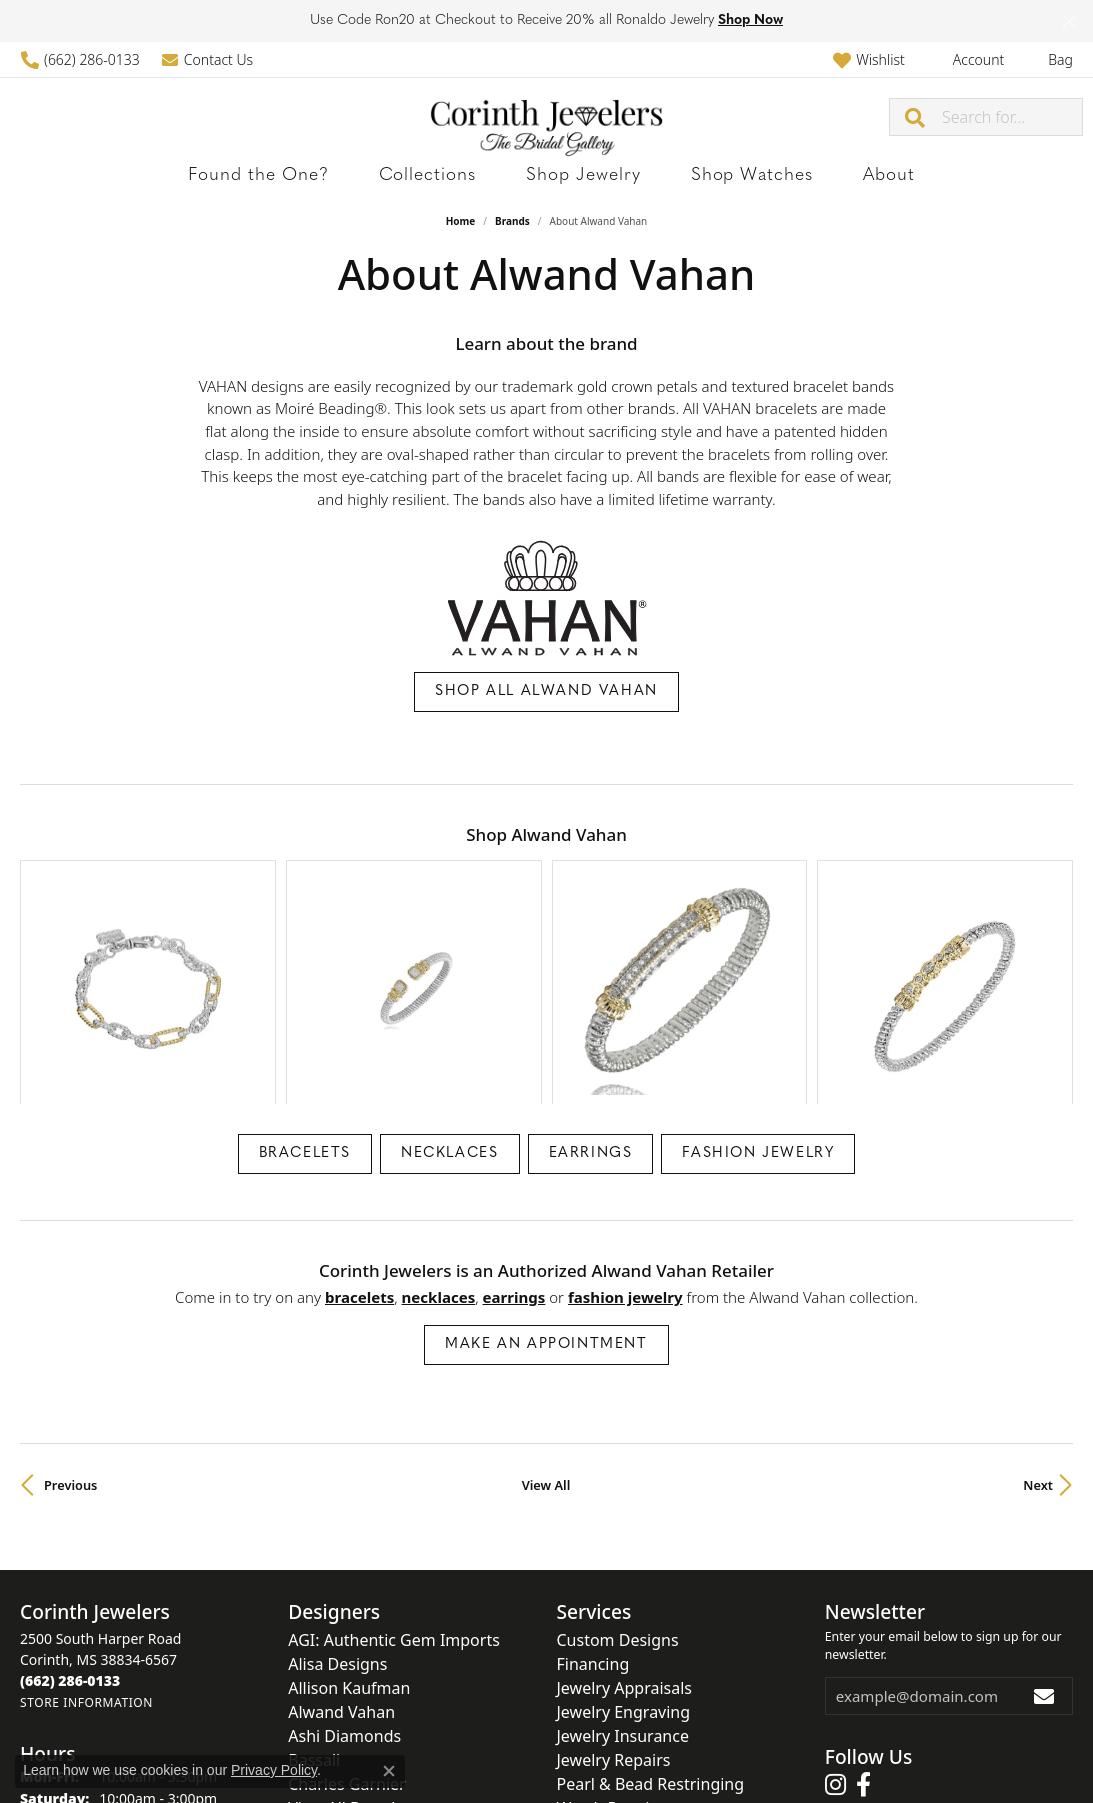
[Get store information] (86, 1540)
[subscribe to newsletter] (1045, 1534)
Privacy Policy (448, 1750)
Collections (459, 175)
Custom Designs (618, 1478)
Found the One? (332, 175)
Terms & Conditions (567, 1750)
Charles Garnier (346, 1622)
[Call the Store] (70, 1518)
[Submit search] (916, 117)
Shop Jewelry (574, 175)
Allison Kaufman (349, 1526)
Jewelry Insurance (623, 1574)
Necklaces (449, 991)
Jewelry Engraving (624, 1550)
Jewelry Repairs (614, 1598)
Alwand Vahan (341, 1550)
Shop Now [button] (750, 20)
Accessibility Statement (715, 1750)
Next (1038, 1323)
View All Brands (345, 1646)
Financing (593, 1502)
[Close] (1068, 21)
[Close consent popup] (389, 1771)
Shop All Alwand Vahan (546, 691)
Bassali (314, 1598)
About (800, 175)
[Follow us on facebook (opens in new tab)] (863, 1623)
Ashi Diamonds (344, 1574)
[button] (868, 59)
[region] (546, 901)
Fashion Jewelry (758, 991)
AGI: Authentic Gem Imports (394, 1478)
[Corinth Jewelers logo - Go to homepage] (546, 117)
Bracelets (305, 991)
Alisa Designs (337, 1502)
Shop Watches (701, 175)
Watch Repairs (610, 1646)
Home (461, 221)
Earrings (591, 991)
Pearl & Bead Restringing (651, 1622)
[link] (80, 59)
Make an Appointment (546, 1182)
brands (512, 221)
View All (546, 1323)
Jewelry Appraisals (624, 1526)
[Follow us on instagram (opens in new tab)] (835, 1623)
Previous (70, 1323)
